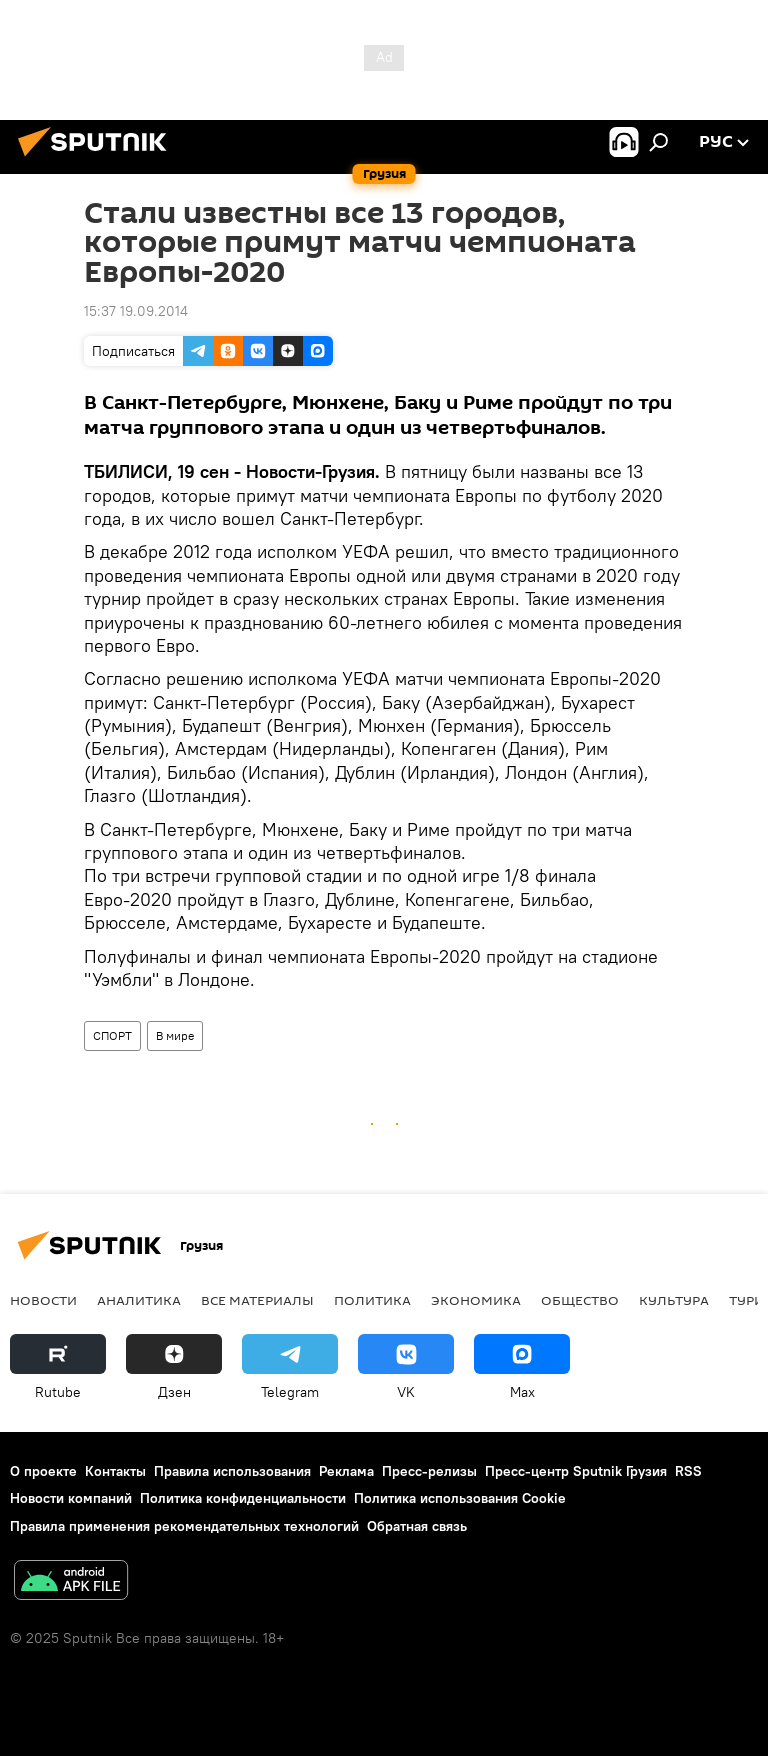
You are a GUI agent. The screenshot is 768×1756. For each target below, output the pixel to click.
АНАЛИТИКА (139, 1300)
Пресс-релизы (429, 1471)
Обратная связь (417, 1526)
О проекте (43, 1471)
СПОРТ (112, 1035)
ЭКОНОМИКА (476, 1300)
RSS (688, 1471)
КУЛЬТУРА (674, 1300)
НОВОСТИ (43, 1300)
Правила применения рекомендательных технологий (184, 1526)
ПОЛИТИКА (372, 1300)
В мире (175, 1035)
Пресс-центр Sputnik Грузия (576, 1471)
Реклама (346, 1471)
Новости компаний (71, 1498)
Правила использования (232, 1471)
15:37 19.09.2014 (136, 311)
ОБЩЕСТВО (580, 1300)
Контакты (115, 1471)
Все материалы (257, 1300)
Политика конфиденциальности (243, 1498)
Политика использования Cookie (460, 1498)
